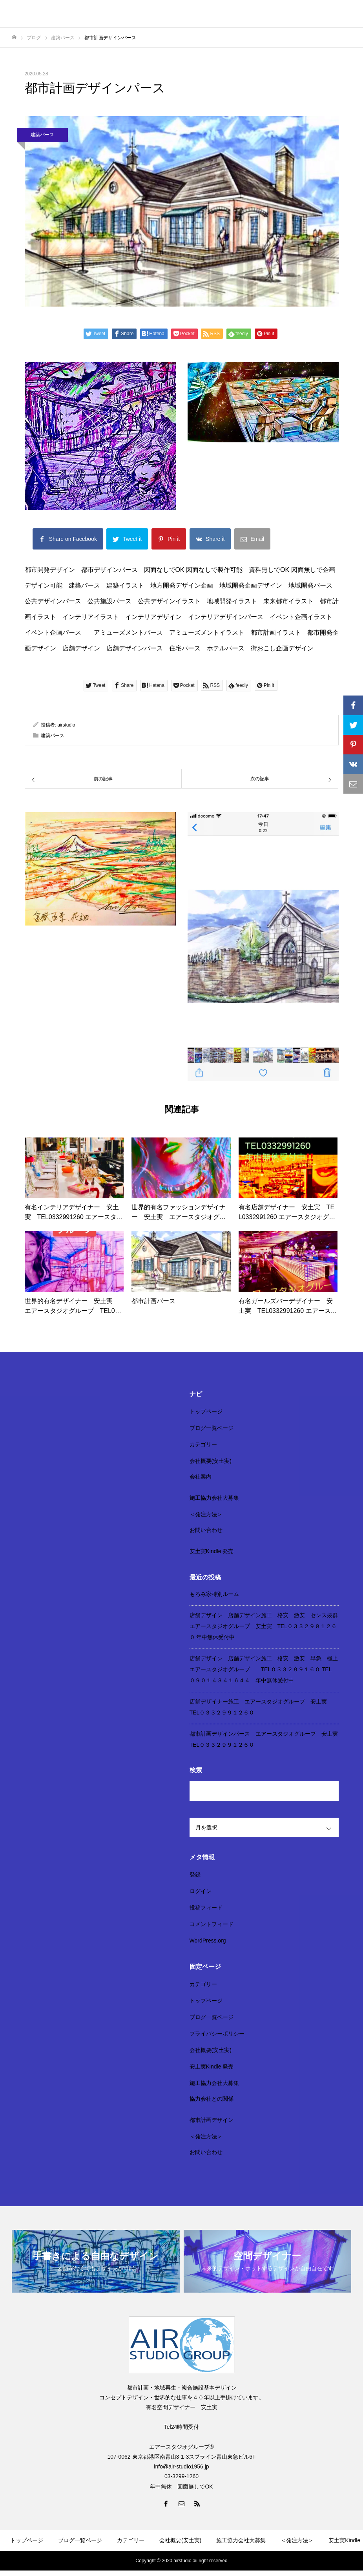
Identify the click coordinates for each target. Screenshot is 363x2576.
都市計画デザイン (211, 2120)
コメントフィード (211, 1924)
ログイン (201, 1891)
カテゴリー (203, 1444)
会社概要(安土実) (211, 1461)
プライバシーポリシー (217, 2033)
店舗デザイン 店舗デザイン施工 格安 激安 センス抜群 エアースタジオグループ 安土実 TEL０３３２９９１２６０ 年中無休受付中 (266, 1626)
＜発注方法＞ (206, 1514)
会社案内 (201, 1476)
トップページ (206, 1411)
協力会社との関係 (211, 2099)
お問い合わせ (206, 1530)
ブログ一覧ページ (211, 1428)
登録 (195, 1874)
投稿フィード (206, 1907)
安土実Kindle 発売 (212, 1551)
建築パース (42, 134)
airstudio (66, 725)
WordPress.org (208, 1940)
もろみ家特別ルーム (214, 1594)
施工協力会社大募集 (214, 1498)
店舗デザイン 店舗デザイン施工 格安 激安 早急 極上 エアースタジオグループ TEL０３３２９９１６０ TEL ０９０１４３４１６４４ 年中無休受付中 (266, 1669)
